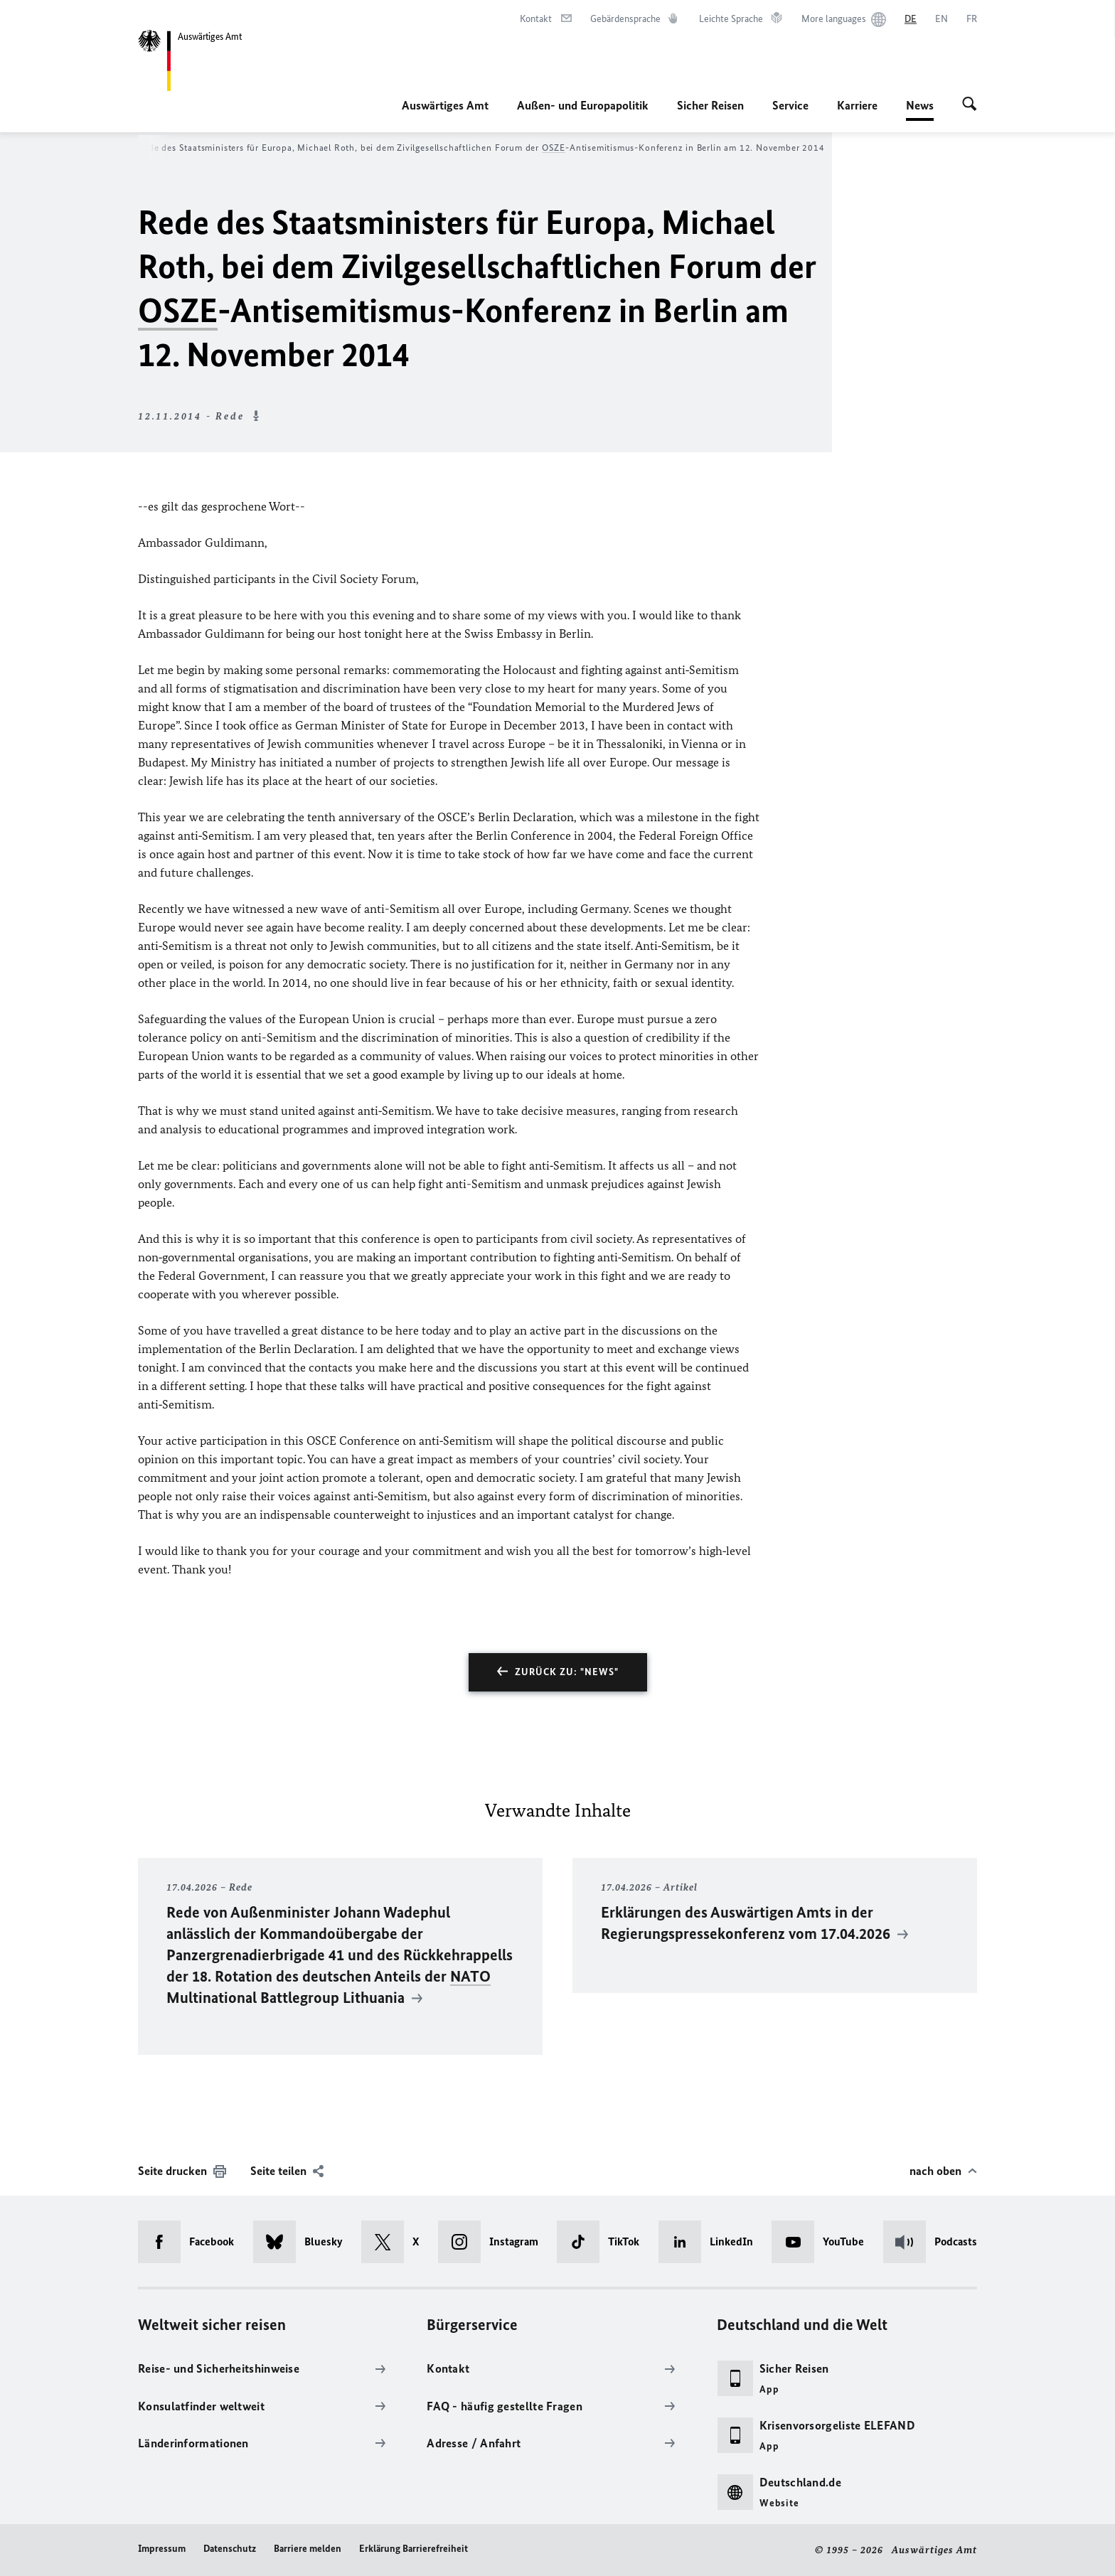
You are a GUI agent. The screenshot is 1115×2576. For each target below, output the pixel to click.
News (920, 105)
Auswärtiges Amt (445, 105)
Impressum (162, 2549)
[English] (941, 19)
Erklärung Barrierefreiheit (413, 2549)
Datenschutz (229, 2549)
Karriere (857, 105)
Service (790, 105)
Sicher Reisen (710, 105)
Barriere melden (307, 2549)
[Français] (971, 19)
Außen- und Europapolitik (583, 105)
